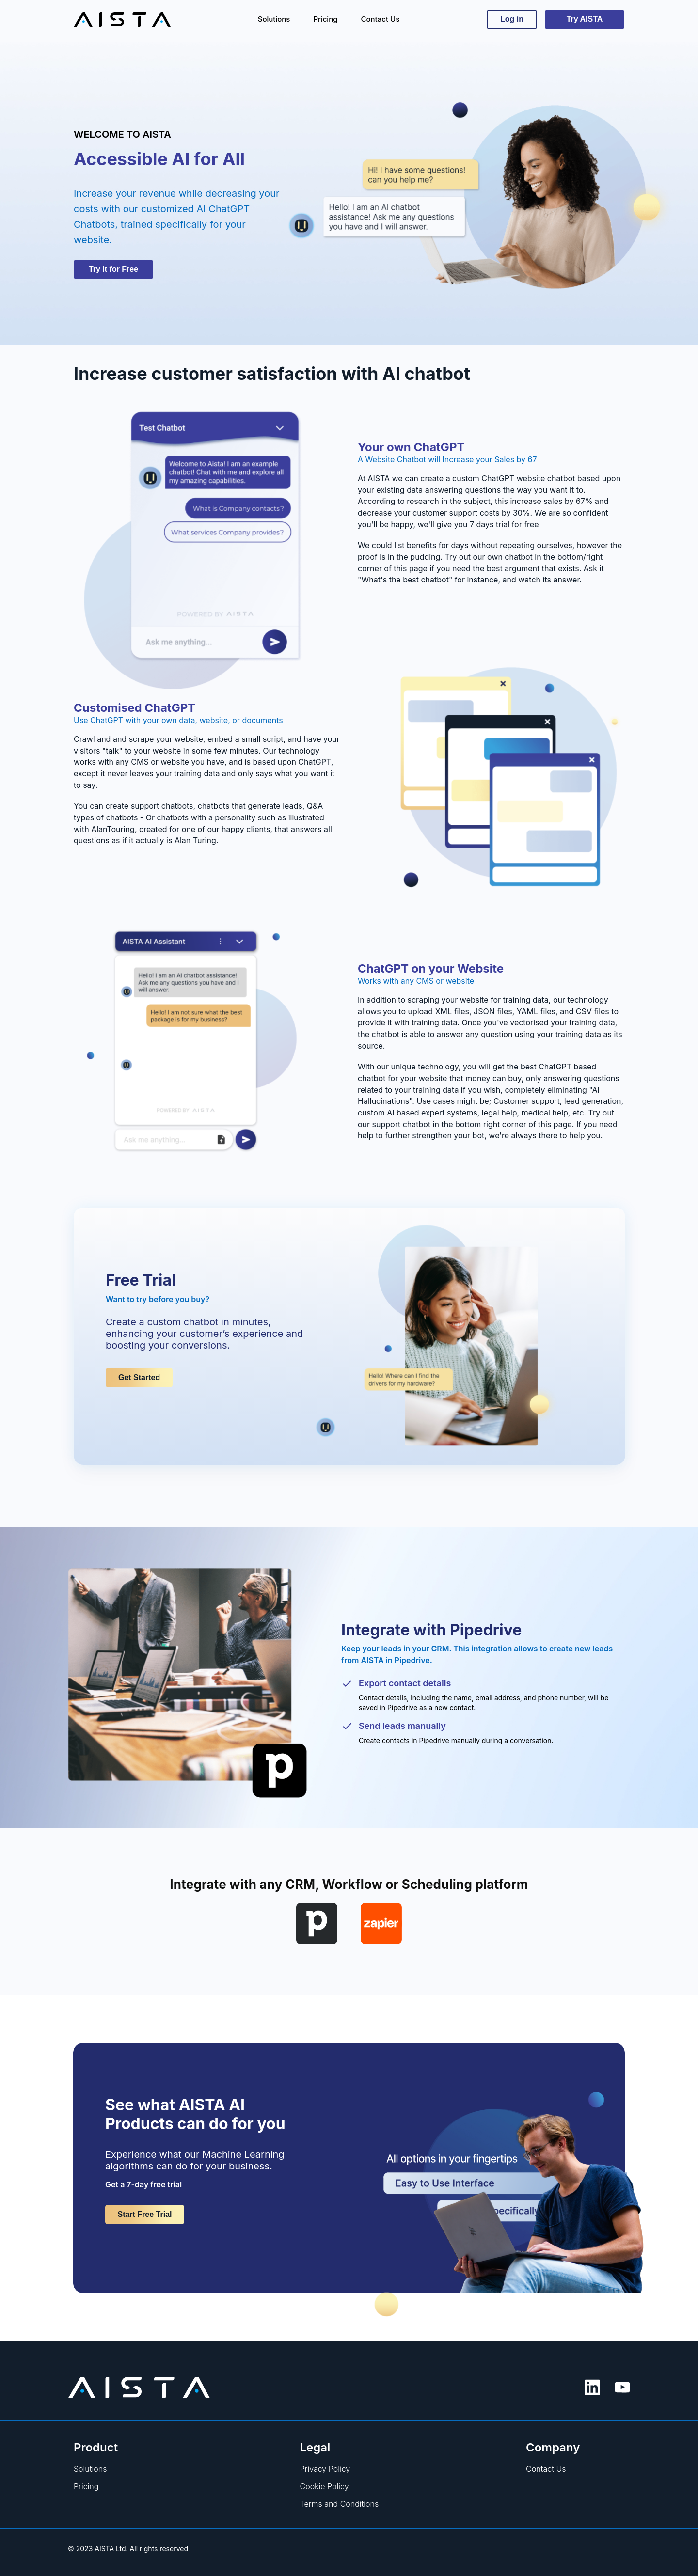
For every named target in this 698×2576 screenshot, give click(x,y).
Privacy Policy (325, 2469)
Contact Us (546, 2469)
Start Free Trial (144, 2214)
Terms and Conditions (339, 2504)
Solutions (90, 2469)
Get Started (139, 1377)
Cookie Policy (324, 2486)
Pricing (86, 2486)
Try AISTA (585, 19)
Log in (512, 19)
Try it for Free (113, 269)
